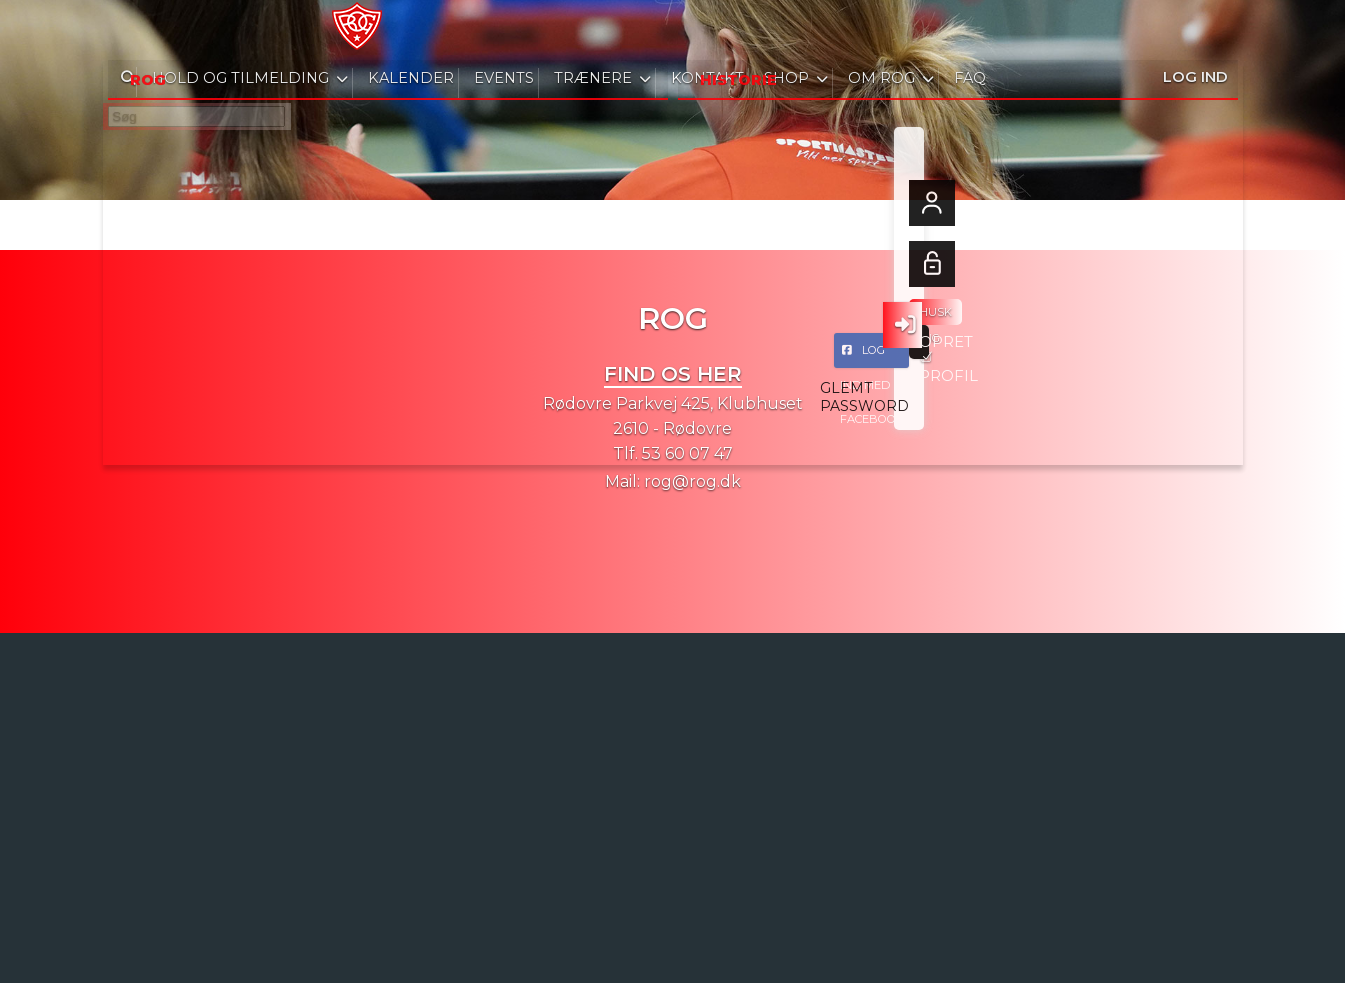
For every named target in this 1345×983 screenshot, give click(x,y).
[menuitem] (133, 30)
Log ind (1195, 29)
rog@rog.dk (692, 481)
